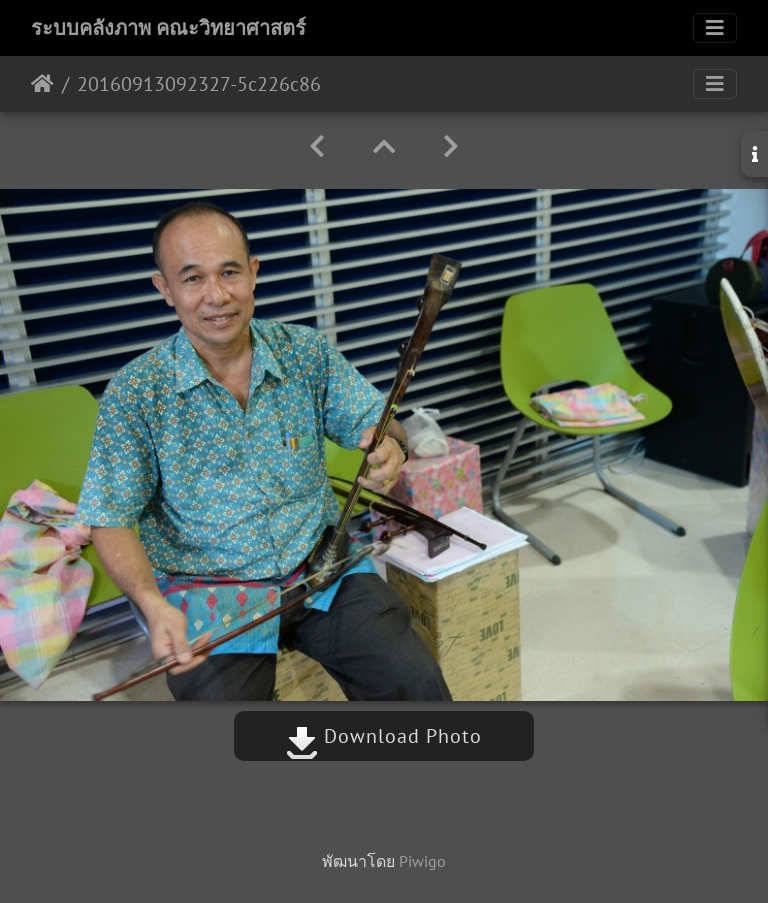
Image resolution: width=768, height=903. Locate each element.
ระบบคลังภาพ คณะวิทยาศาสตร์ (168, 28)
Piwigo (422, 861)
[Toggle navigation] (715, 28)
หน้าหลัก (42, 84)
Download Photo (384, 736)
